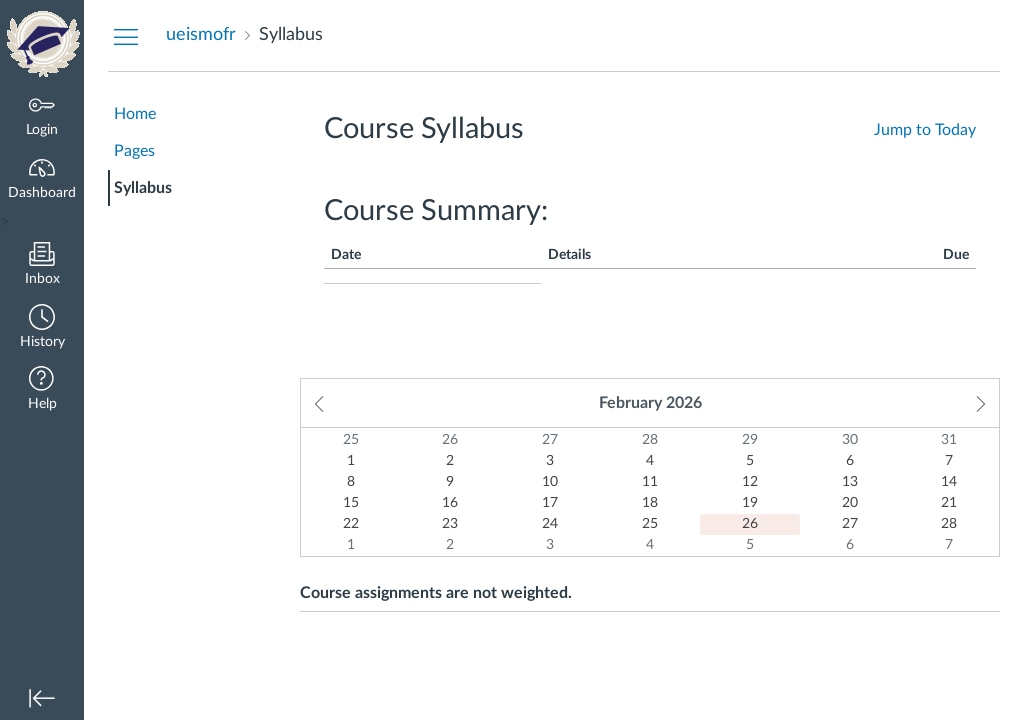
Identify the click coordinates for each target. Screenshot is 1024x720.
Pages (134, 151)
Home (135, 114)
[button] (42, 328)
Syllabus (143, 188)
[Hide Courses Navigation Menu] (126, 36)
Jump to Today (925, 130)
